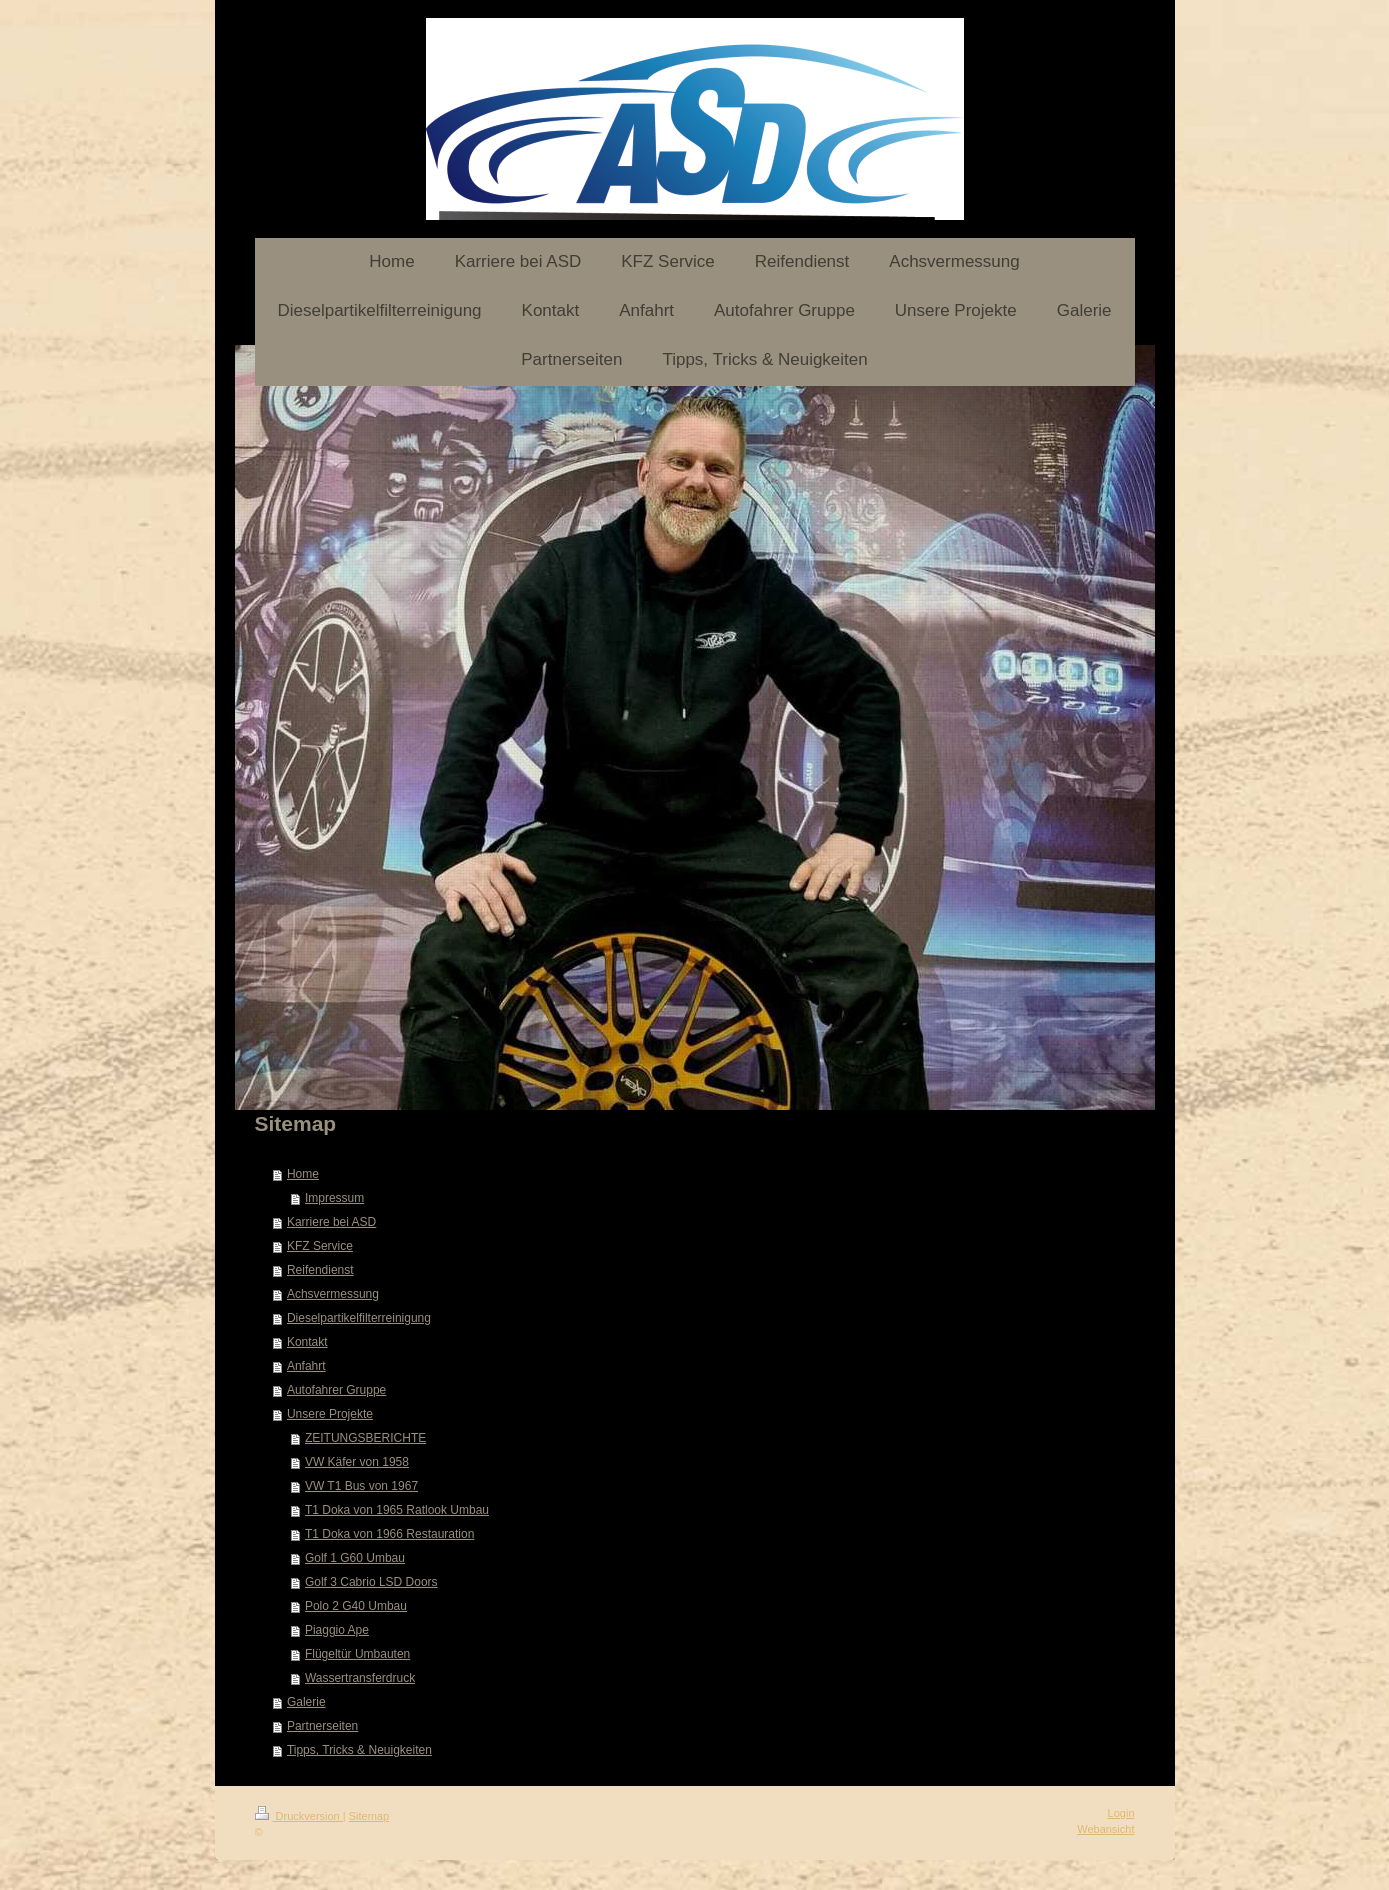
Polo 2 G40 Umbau (356, 1606)
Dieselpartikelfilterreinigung (359, 1318)
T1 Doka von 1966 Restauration (389, 1534)
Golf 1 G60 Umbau (355, 1558)
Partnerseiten (322, 1726)
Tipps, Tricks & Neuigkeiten (359, 1750)
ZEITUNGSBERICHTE (365, 1438)
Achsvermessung (333, 1294)
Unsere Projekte (330, 1414)
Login (1121, 1813)
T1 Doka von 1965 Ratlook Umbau (397, 1510)
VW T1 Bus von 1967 (361, 1486)
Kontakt (307, 1342)
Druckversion (299, 1816)
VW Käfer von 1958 (357, 1462)
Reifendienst (320, 1270)
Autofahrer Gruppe (336, 1390)
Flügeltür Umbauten (357, 1654)
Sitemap (369, 1816)
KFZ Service (320, 1246)
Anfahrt (306, 1366)
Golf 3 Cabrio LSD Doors (371, 1582)
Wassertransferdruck (360, 1678)
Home (303, 1174)
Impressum (334, 1198)
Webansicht (1105, 1829)
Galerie (306, 1702)
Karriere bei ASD (331, 1222)
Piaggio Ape (337, 1630)
